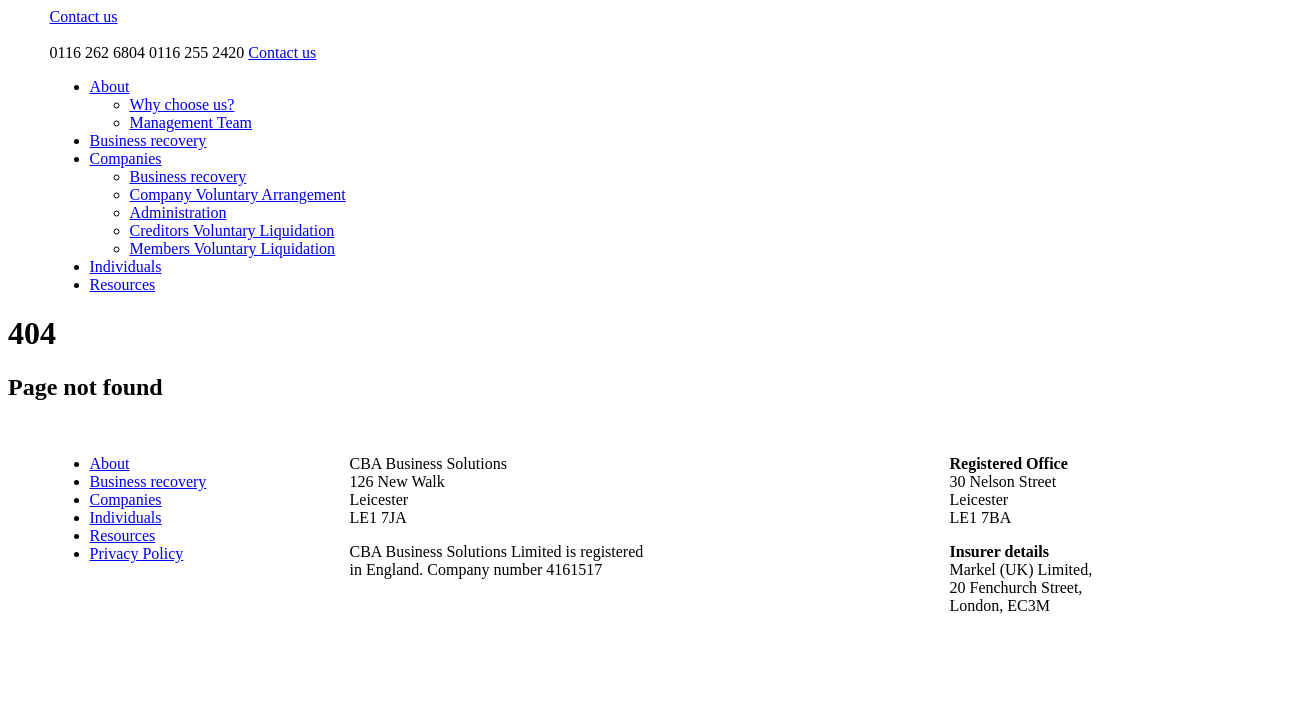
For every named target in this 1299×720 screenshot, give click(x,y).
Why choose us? (182, 104)
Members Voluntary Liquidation (233, 248)
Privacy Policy (137, 553)
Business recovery (148, 140)
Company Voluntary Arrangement (238, 194)
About (110, 86)
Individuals (126, 266)
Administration (178, 212)
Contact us (84, 16)
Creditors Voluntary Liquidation (232, 230)
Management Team (191, 122)
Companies (126, 158)
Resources (123, 284)
